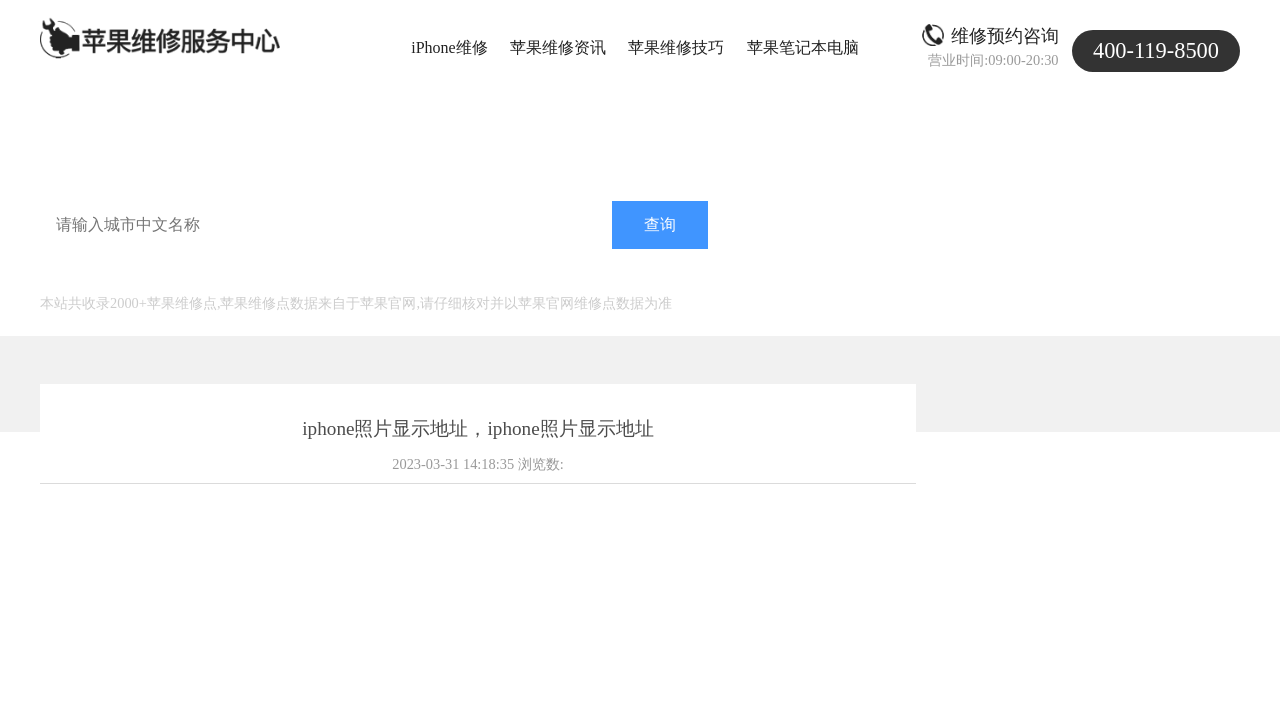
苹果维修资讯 (558, 47)
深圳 (326, 274)
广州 (286, 274)
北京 (206, 274)
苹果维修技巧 (676, 47)
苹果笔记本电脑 (803, 47)
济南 (366, 274)
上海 (166, 274)
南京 (406, 274)
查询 (660, 224)
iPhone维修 (449, 47)
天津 (246, 274)
